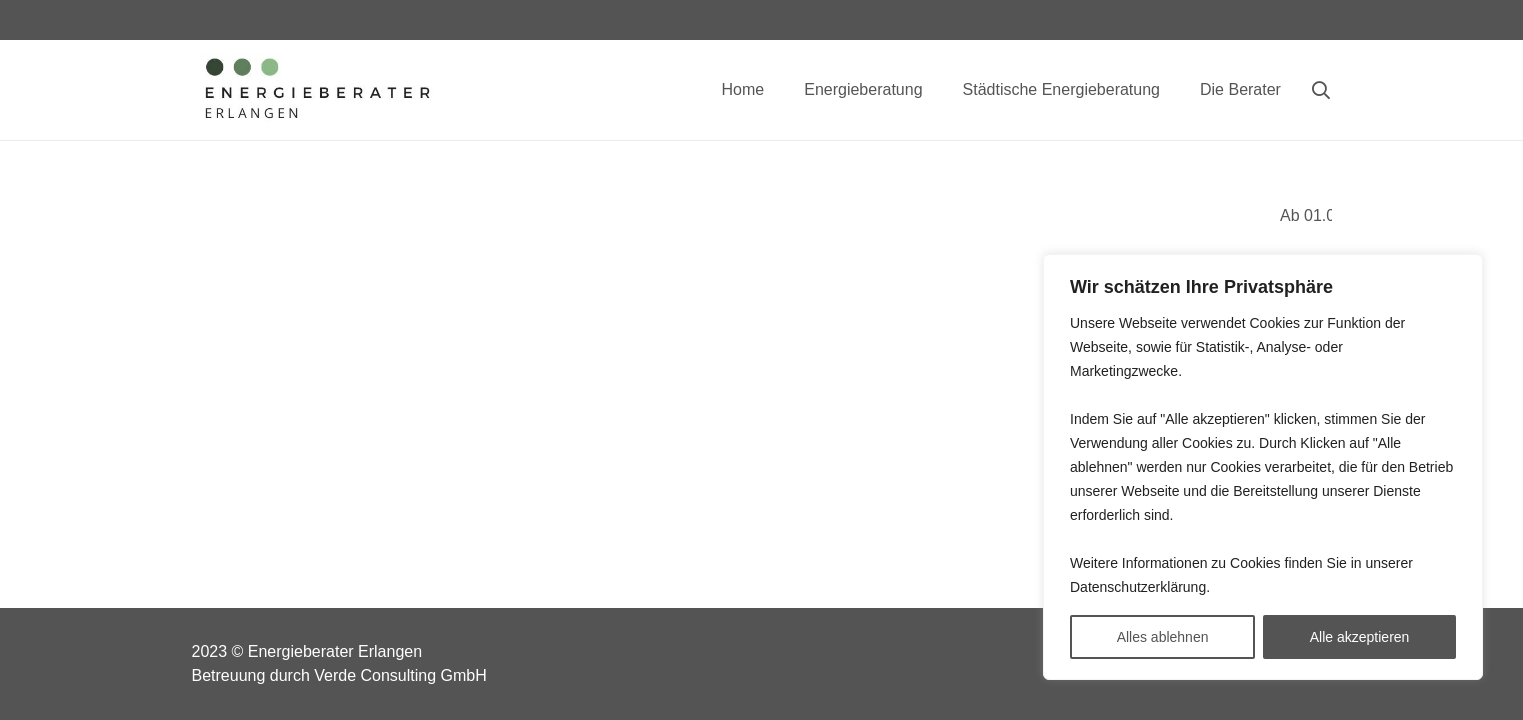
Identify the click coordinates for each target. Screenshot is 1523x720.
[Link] (316, 90)
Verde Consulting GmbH (400, 675)
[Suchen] (1321, 90)
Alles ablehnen (1163, 637)
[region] (1263, 467)
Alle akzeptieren (1360, 637)
